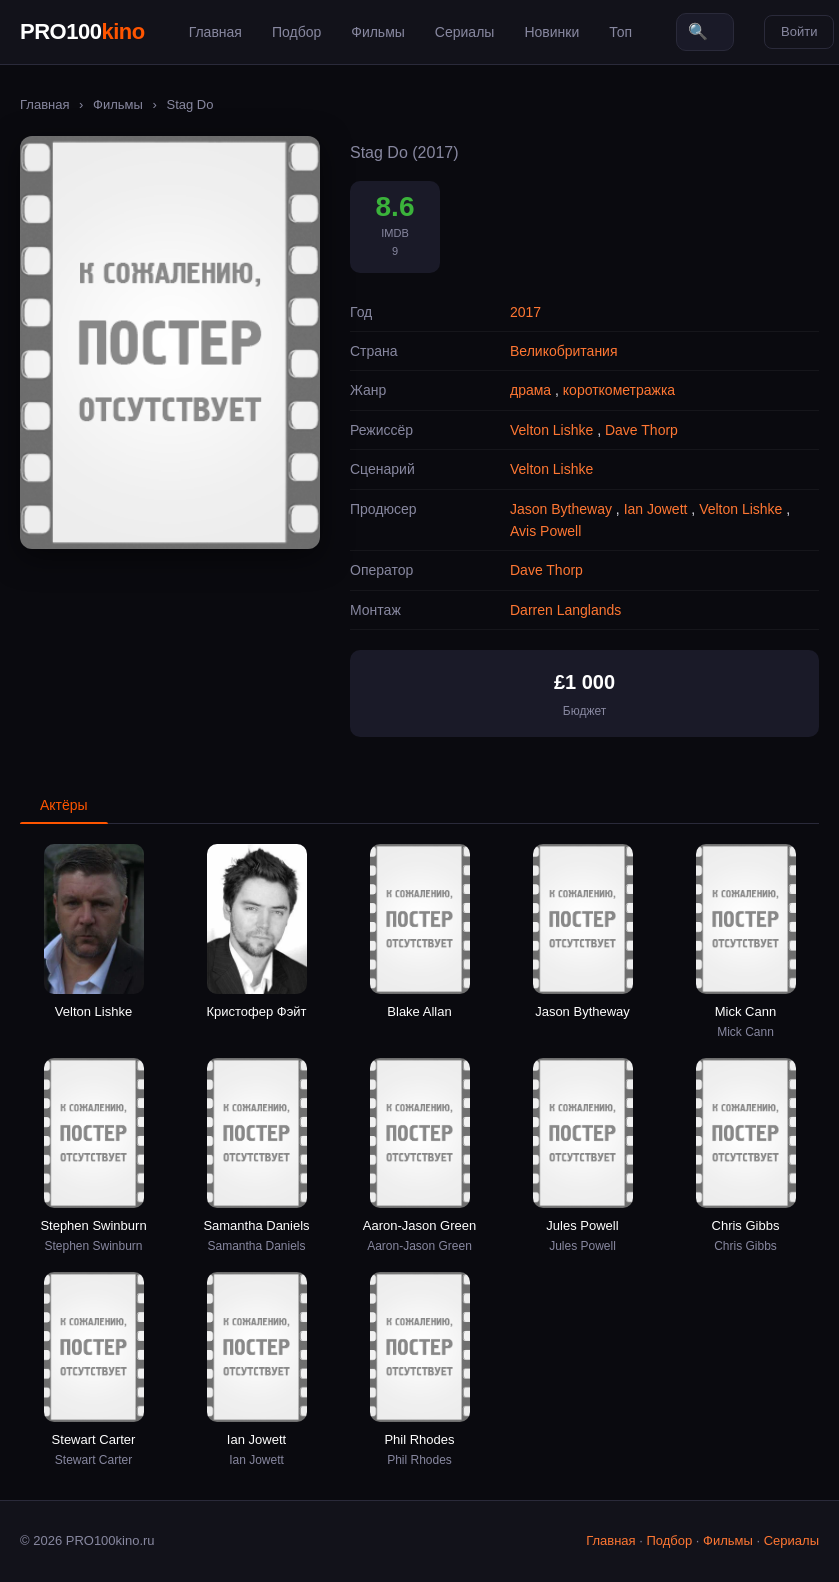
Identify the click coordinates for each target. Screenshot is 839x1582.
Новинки (551, 32)
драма (530, 390)
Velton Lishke (551, 430)
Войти (799, 31)
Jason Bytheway (561, 509)
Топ (620, 32)
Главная (215, 32)
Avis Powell (545, 531)
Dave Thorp (641, 430)
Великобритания (564, 351)
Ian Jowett (656, 509)
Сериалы (465, 32)
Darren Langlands (565, 610)
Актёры (64, 805)
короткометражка (619, 390)
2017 (525, 312)
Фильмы (378, 32)
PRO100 (82, 31)
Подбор (296, 32)
